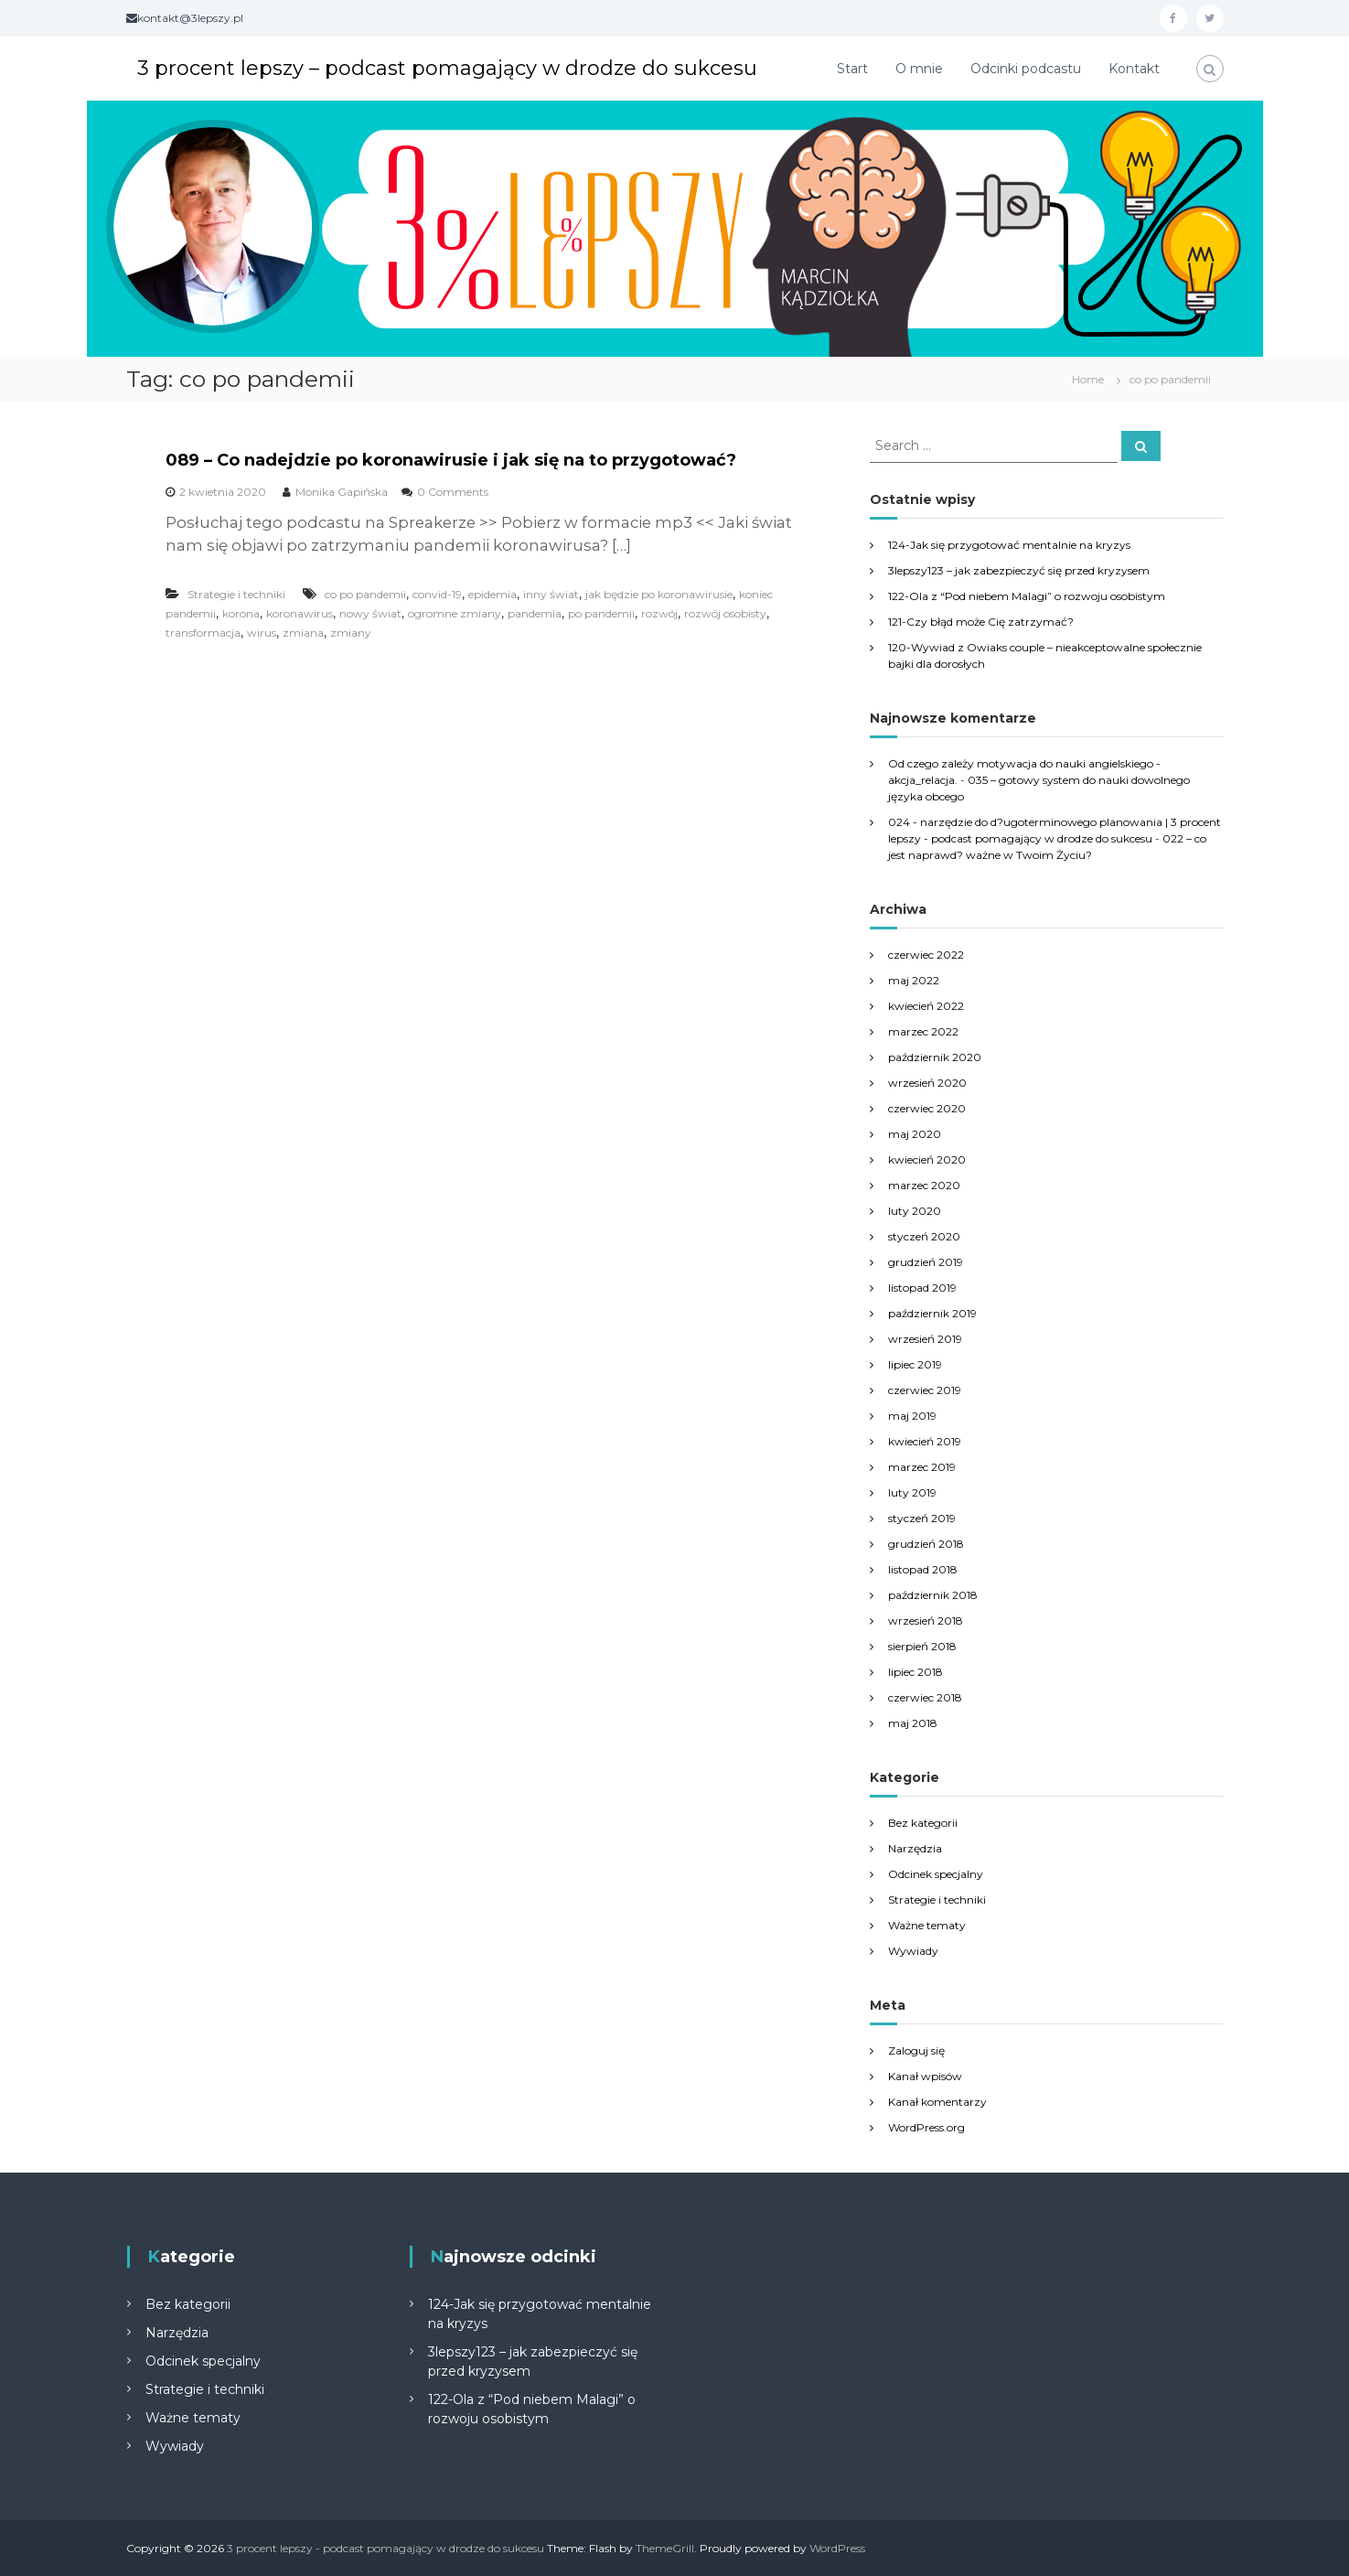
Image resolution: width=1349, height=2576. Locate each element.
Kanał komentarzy (937, 2102)
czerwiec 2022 (926, 954)
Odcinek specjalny (935, 1874)
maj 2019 (912, 1415)
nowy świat (370, 613)
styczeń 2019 (922, 1518)
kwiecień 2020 (927, 1159)
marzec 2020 (924, 1185)
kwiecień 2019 (924, 1441)
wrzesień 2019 (925, 1339)
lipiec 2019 (915, 1364)
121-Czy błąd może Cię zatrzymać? (981, 621)
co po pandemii (365, 594)
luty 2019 (912, 1492)
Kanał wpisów (925, 2076)
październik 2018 (933, 1595)
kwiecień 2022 (926, 1006)
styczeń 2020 (924, 1236)
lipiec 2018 (915, 1672)
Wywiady (913, 1951)
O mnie (919, 68)
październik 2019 (932, 1313)
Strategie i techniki (236, 594)
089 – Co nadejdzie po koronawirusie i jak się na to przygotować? (451, 460)
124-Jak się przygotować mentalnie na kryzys (1009, 545)
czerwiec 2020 (927, 1108)
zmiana (303, 632)
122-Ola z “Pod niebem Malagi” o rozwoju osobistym (1026, 596)
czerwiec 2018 (925, 1697)
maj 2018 (912, 1723)
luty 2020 (914, 1211)
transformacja (203, 632)
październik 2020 (934, 1057)
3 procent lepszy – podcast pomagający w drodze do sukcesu (447, 68)
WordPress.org (926, 2127)
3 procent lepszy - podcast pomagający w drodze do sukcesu (385, 2548)
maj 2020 (914, 1134)
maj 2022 (913, 980)
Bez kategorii (923, 1823)
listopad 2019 (922, 1287)
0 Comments (452, 492)
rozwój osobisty (725, 613)
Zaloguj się (916, 2050)
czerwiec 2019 (924, 1390)
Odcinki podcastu (1025, 68)
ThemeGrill (665, 2548)
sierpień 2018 (922, 1646)
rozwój (659, 613)
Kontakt (1134, 68)
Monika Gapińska (341, 492)
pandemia (535, 613)
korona (241, 613)
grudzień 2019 (925, 1262)
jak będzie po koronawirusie (659, 594)
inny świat (551, 594)
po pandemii (601, 613)
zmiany (350, 632)
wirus (261, 632)
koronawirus (299, 613)
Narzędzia (915, 1848)
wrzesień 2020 (927, 1082)
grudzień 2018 (926, 1544)
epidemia (492, 594)
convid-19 (437, 594)
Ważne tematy (927, 1925)
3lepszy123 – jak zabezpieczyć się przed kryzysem (1019, 570)
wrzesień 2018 (925, 1620)
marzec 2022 (923, 1031)
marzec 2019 (922, 1467)
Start (852, 68)
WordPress (837, 2548)
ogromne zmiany (454, 613)
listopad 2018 (923, 1569)
